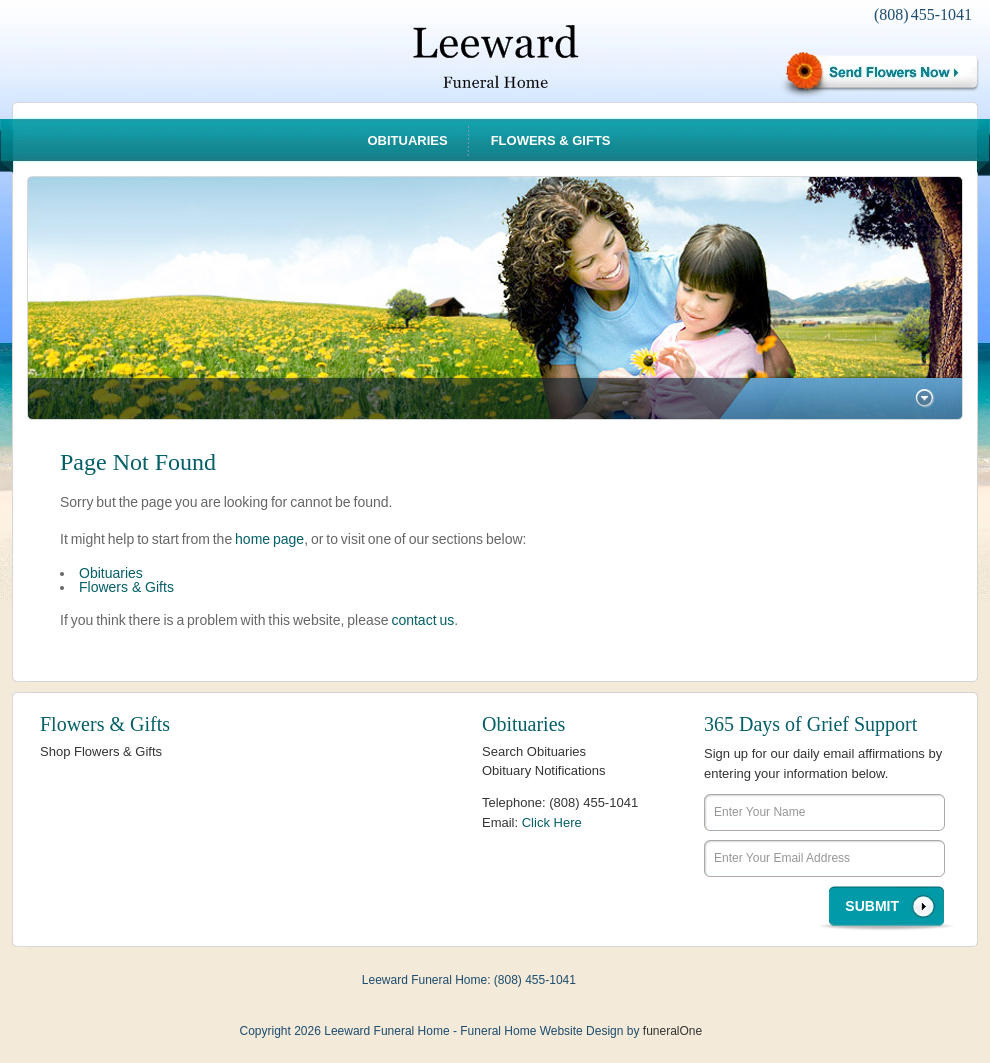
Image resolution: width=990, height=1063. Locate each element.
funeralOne (672, 1031)
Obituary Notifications (544, 770)
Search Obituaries (534, 751)
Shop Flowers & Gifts (101, 751)
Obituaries (407, 140)
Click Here (552, 822)
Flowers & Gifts (551, 140)
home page (269, 539)
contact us (422, 620)
